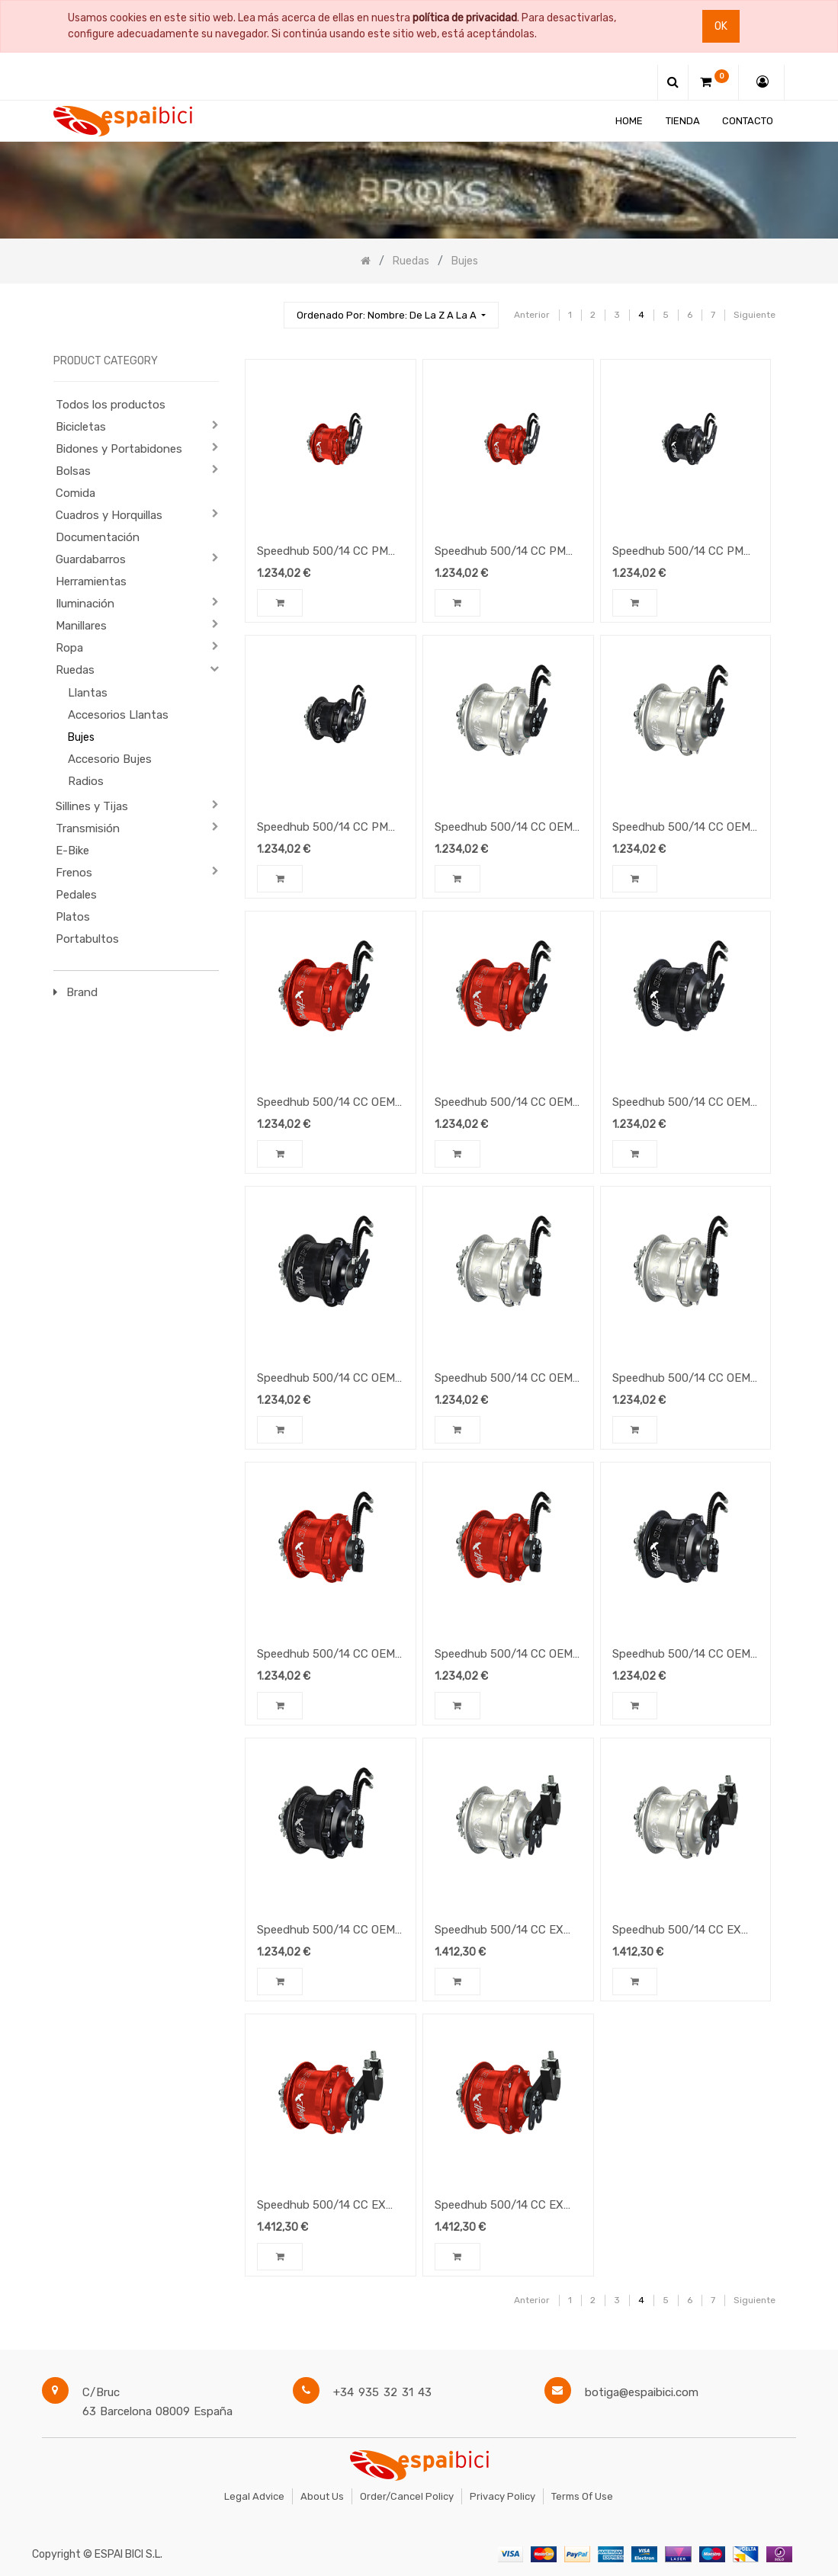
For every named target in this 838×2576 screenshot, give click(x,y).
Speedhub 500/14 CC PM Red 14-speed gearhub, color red (500, 552)
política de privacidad (465, 17)
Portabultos (87, 939)
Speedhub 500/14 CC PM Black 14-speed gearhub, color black (322, 828)
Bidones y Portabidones (119, 449)
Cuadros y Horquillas (109, 515)
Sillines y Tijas (92, 806)
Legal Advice (254, 2496)
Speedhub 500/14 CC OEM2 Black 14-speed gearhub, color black (329, 1379)
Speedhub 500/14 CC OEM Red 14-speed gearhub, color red (504, 1655)
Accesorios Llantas (118, 715)
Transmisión (88, 828)
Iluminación (85, 603)
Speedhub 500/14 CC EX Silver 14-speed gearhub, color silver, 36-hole (499, 1931)
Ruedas (75, 670)
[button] (391, 315)
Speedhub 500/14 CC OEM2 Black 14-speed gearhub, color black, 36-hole (684, 1103)
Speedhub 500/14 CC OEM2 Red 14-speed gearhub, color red (507, 1103)
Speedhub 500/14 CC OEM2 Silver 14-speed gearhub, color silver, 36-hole (507, 828)
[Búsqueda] (265, 308)
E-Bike (72, 850)
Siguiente (754, 314)
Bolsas (73, 471)
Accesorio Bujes (110, 759)
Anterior (532, 314)
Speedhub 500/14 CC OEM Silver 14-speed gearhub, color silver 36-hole (504, 1379)
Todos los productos (110, 405)
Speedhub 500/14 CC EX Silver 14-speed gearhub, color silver (676, 1931)
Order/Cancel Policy (407, 2496)
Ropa (69, 648)
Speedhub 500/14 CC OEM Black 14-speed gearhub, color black (326, 1931)
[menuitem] (629, 121)
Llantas (88, 693)
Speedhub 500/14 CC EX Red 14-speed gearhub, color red (499, 2206)
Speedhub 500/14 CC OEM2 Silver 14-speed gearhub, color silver (684, 828)
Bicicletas (81, 427)
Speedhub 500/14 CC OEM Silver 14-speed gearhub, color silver (681, 1379)
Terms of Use (582, 2496)
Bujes (81, 737)
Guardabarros (91, 559)
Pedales (76, 895)
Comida (75, 493)
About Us (322, 2496)
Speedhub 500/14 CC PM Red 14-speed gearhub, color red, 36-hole (322, 552)
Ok (720, 26)
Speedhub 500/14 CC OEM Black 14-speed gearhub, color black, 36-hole (681, 1655)
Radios (86, 781)
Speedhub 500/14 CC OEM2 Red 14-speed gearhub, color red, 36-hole (329, 1103)
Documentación (98, 537)
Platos (73, 917)
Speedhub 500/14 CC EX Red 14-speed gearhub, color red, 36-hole (321, 2206)
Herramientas (91, 581)
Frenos (74, 872)
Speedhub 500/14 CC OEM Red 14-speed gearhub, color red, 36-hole (326, 1655)
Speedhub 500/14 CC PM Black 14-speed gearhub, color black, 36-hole (677, 552)
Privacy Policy (502, 2496)
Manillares (81, 626)
